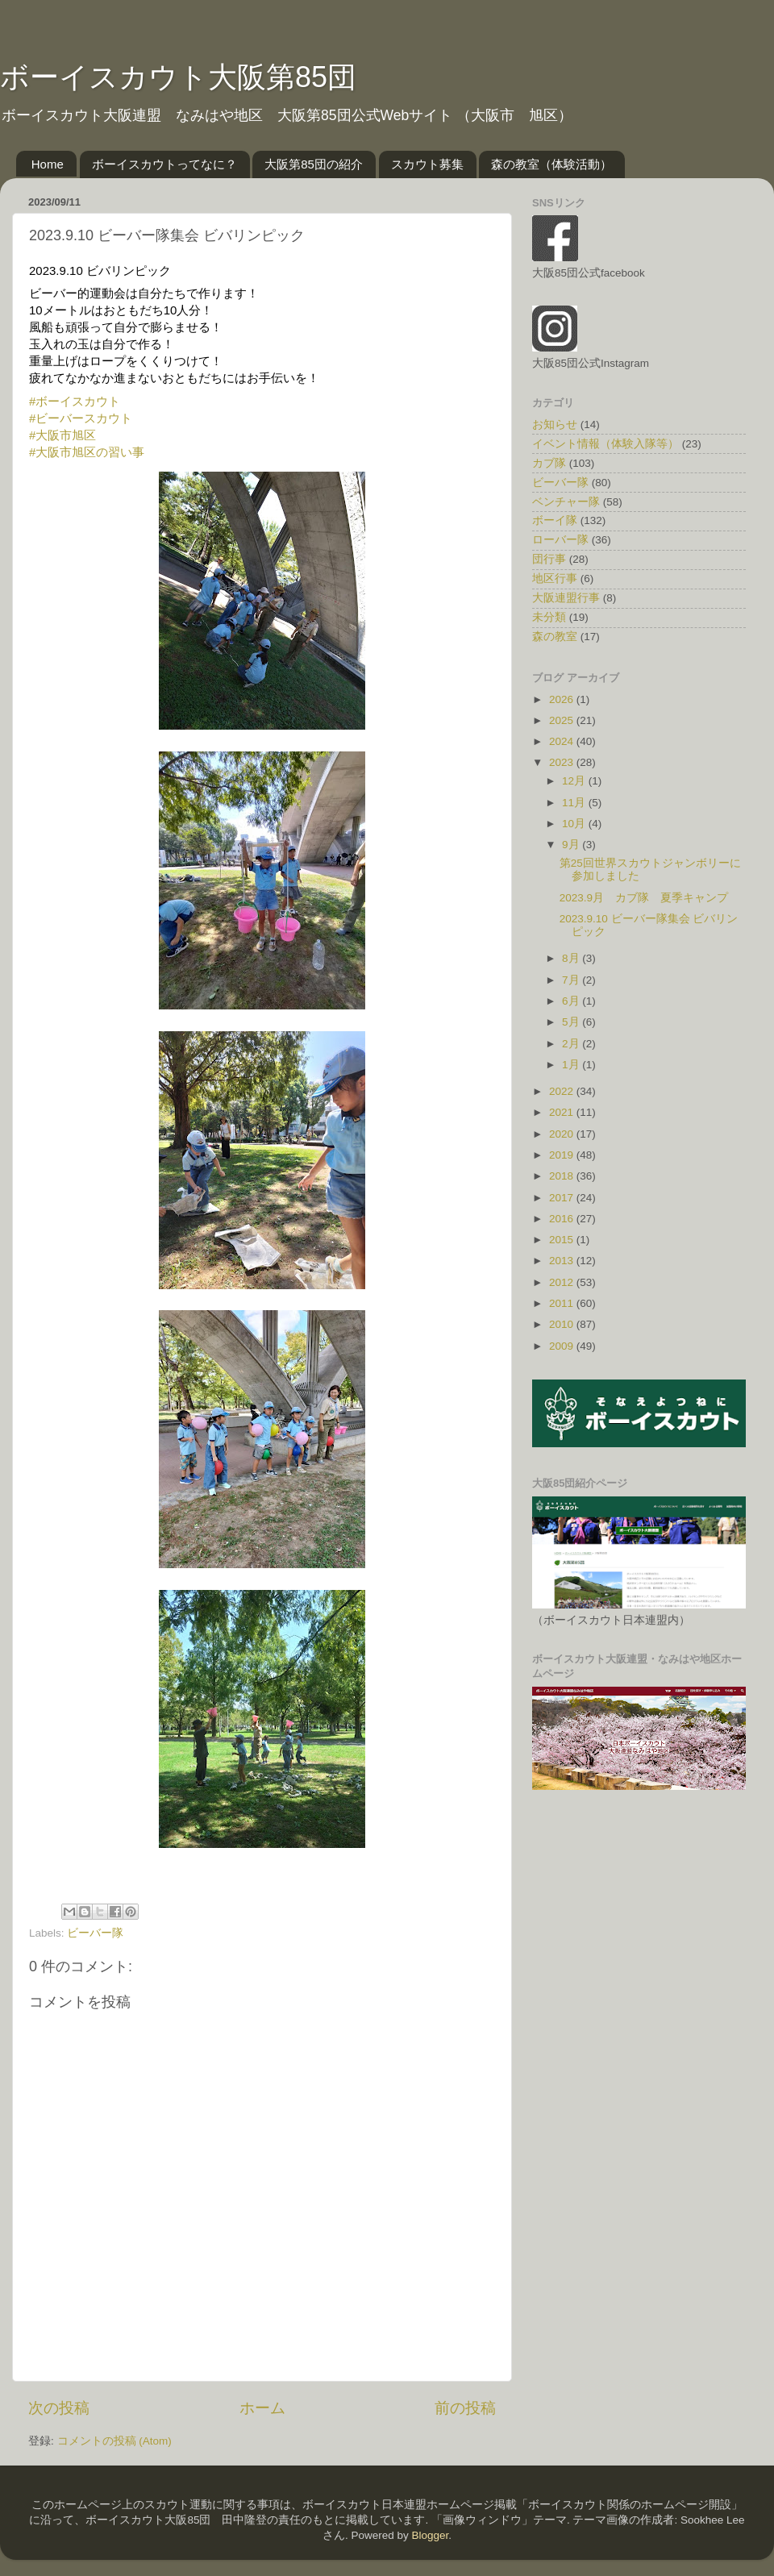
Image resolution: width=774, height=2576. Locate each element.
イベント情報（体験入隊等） (605, 444)
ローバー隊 (560, 540)
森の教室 (554, 636)
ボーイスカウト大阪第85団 (178, 77)
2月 (572, 1044)
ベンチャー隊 (566, 502)
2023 (562, 762)
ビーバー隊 (95, 1933)
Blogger (429, 2535)
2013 (562, 1261)
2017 (562, 1198)
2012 (562, 1282)
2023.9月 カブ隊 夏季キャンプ (644, 898)
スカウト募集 (427, 164)
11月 (575, 803)
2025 (562, 720)
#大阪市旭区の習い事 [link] (86, 452)
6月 (572, 1001)
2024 (562, 741)
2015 (562, 1240)
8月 (572, 958)
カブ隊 (549, 463)
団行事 (549, 559)
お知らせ (554, 424)
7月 (572, 980)
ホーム (262, 2407)
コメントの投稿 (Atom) (114, 2441)
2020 (562, 1134)
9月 (572, 845)
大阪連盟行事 (566, 598)
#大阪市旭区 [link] (62, 435)
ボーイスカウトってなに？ (164, 164)
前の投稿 (465, 2407)
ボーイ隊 (554, 520)
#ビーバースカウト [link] (80, 418)
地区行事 (554, 578)
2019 (562, 1155)
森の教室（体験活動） (551, 164)
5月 (572, 1022)
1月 (572, 1065)
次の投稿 (58, 2407)
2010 (562, 1324)
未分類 (549, 617)
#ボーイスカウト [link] (74, 401)
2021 (562, 1112)
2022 (562, 1091)
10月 (575, 824)
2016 (562, 1219)
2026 (562, 699)
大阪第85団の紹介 (313, 164)
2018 (562, 1176)
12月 (575, 781)
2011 (562, 1303)
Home (47, 164)
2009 (562, 1346)
